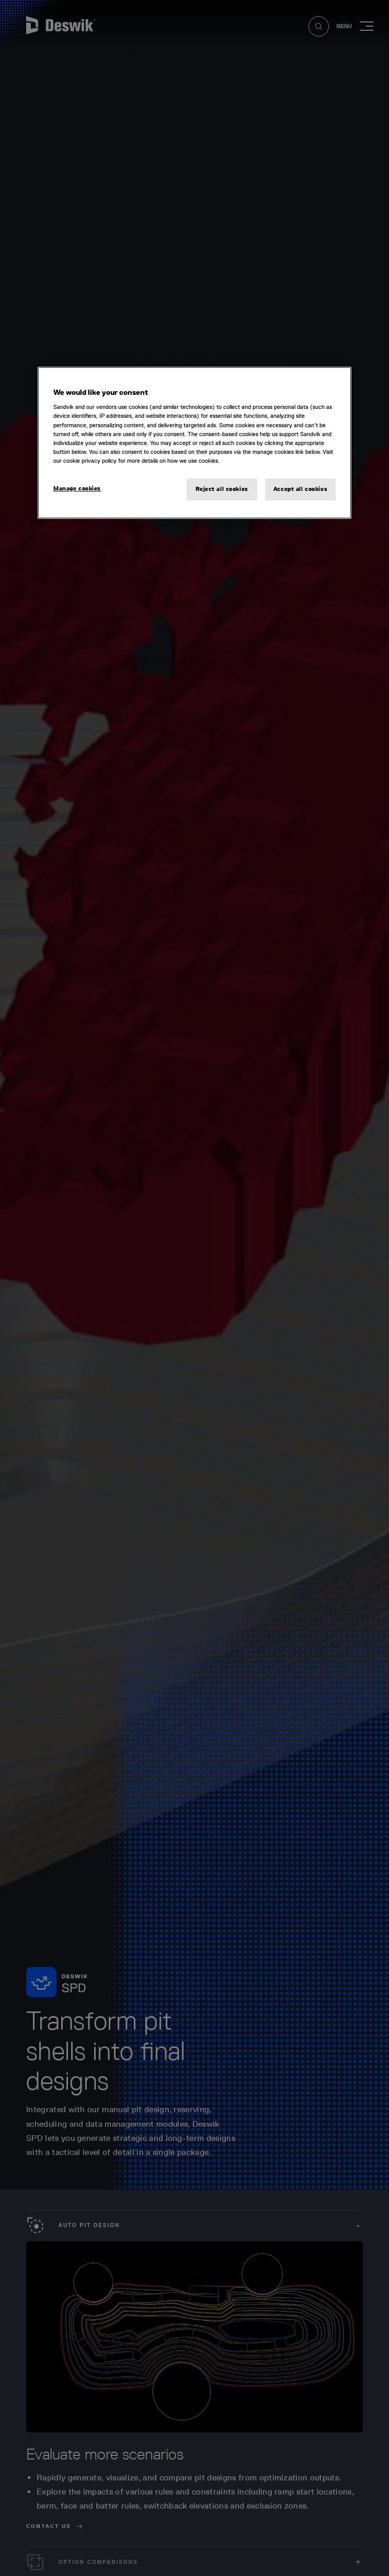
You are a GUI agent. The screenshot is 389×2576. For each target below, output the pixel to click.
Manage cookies (77, 488)
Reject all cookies (222, 489)
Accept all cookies (300, 489)
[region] (194, 443)
